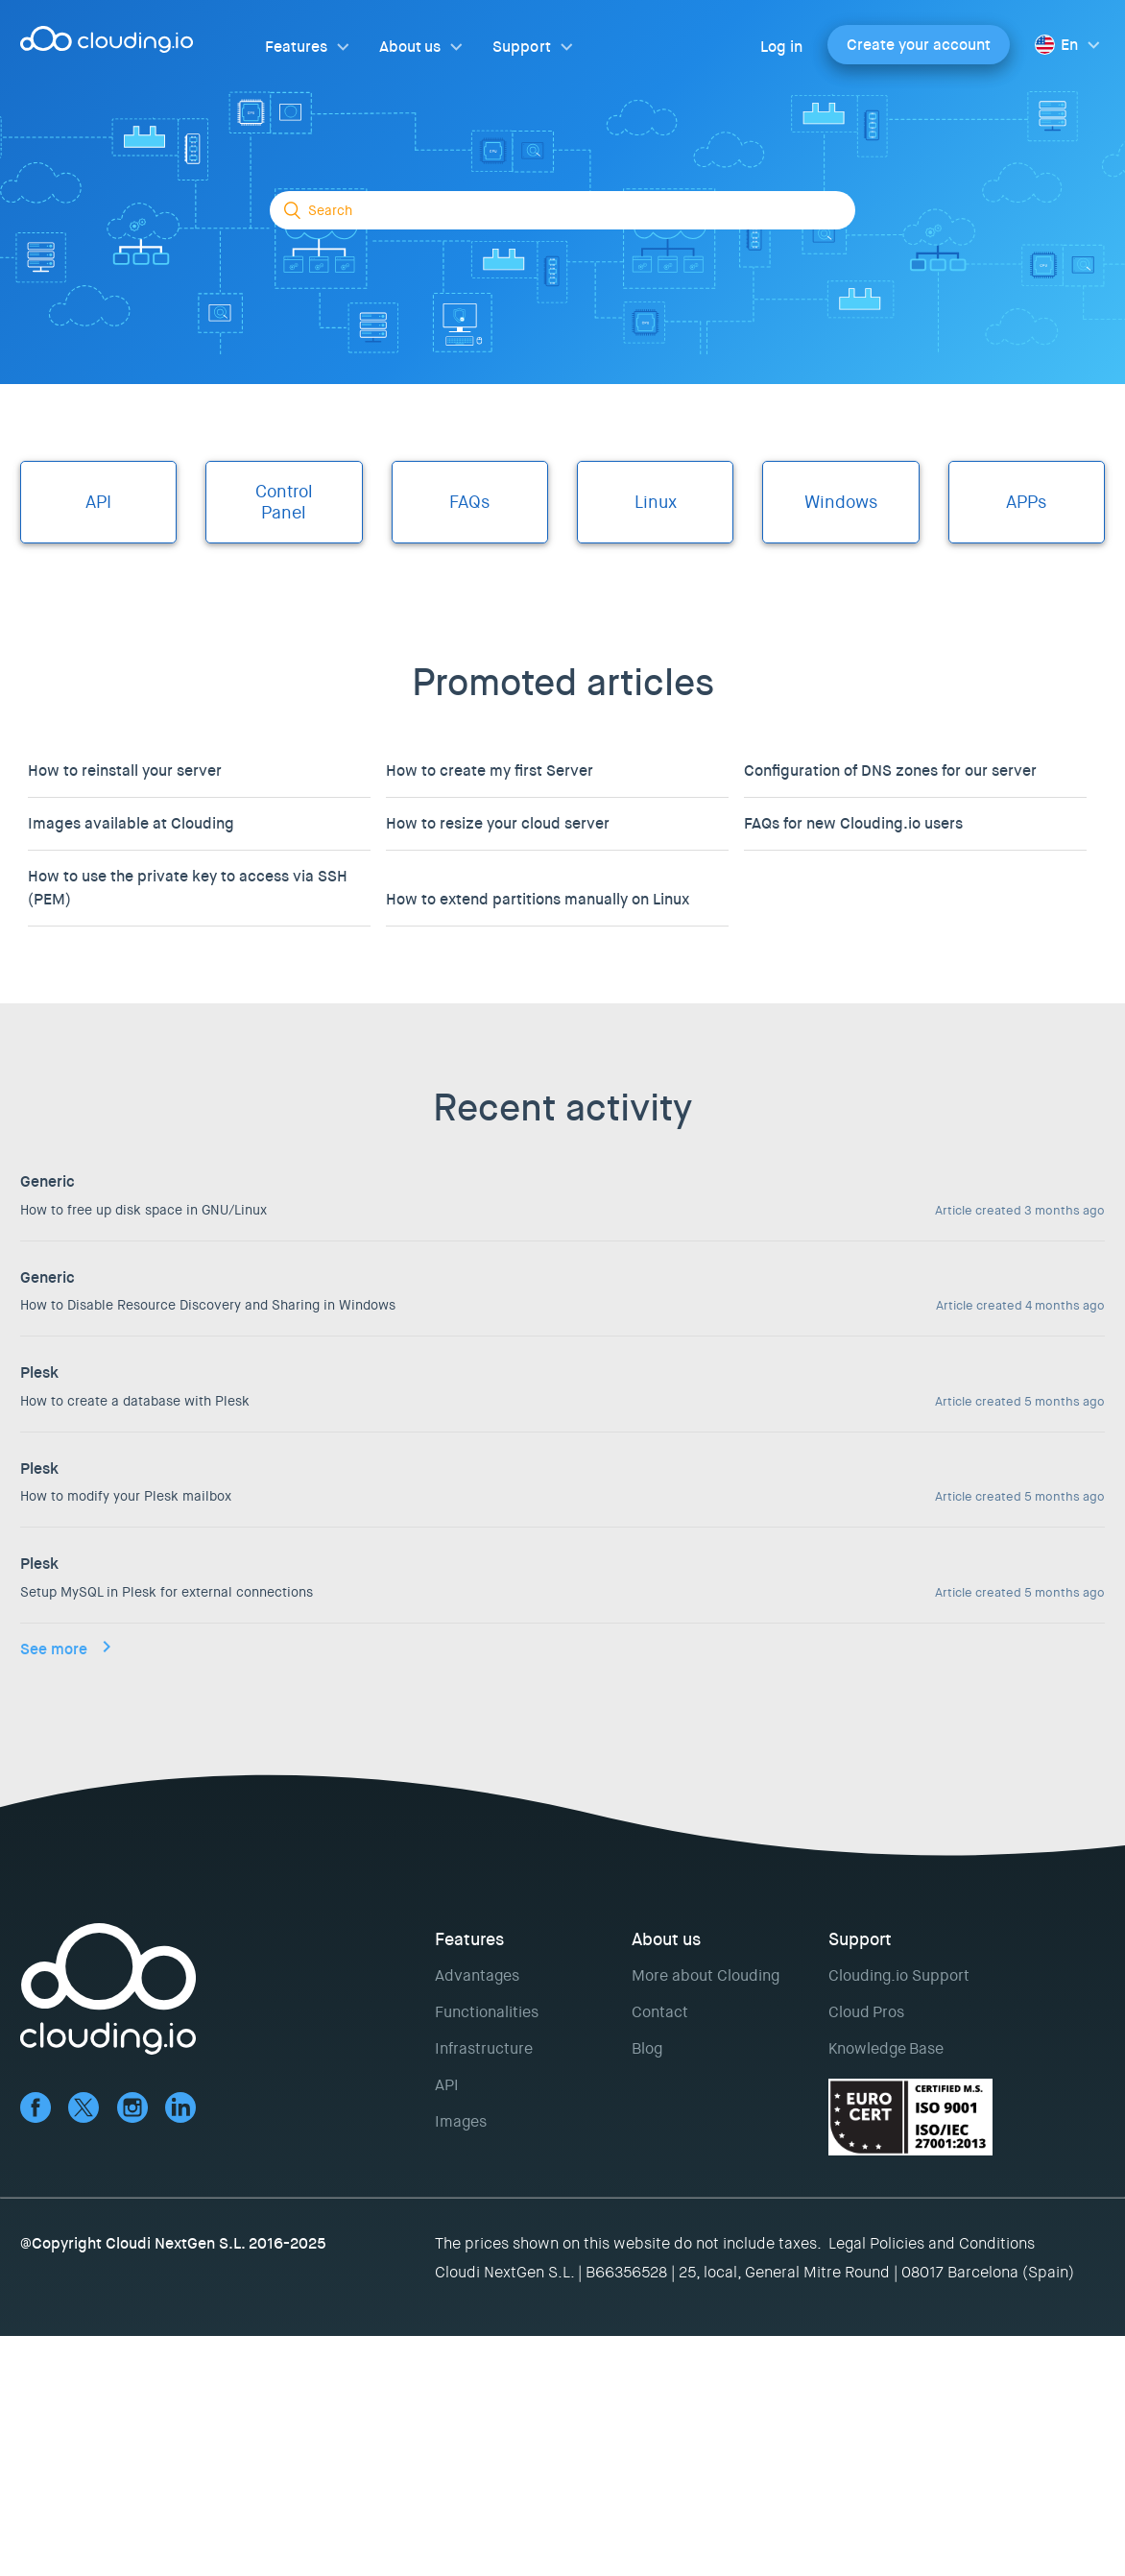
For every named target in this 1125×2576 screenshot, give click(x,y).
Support (521, 46)
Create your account (919, 45)
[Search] (562, 210)
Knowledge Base (886, 2048)
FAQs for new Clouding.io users (853, 823)
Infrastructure (484, 2048)
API (447, 2085)
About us (410, 46)
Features (296, 46)
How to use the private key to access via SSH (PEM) (187, 887)
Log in (781, 46)
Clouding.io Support (898, 1975)
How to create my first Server (489, 770)
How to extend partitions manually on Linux (537, 899)
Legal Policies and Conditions (931, 2243)
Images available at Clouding (131, 823)
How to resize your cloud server (498, 823)
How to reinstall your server (125, 770)
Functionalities (487, 2012)
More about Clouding (705, 1975)
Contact (660, 2012)
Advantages (477, 1975)
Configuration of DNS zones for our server (890, 770)
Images (461, 2121)
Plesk (39, 1372)
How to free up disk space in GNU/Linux (143, 1209)
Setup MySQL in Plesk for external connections (166, 1592)
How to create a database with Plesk (135, 1400)
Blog (647, 2048)
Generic (47, 1181)
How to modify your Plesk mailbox (125, 1496)
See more (53, 1649)
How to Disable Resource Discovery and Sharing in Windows (207, 1304)
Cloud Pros (866, 2012)
